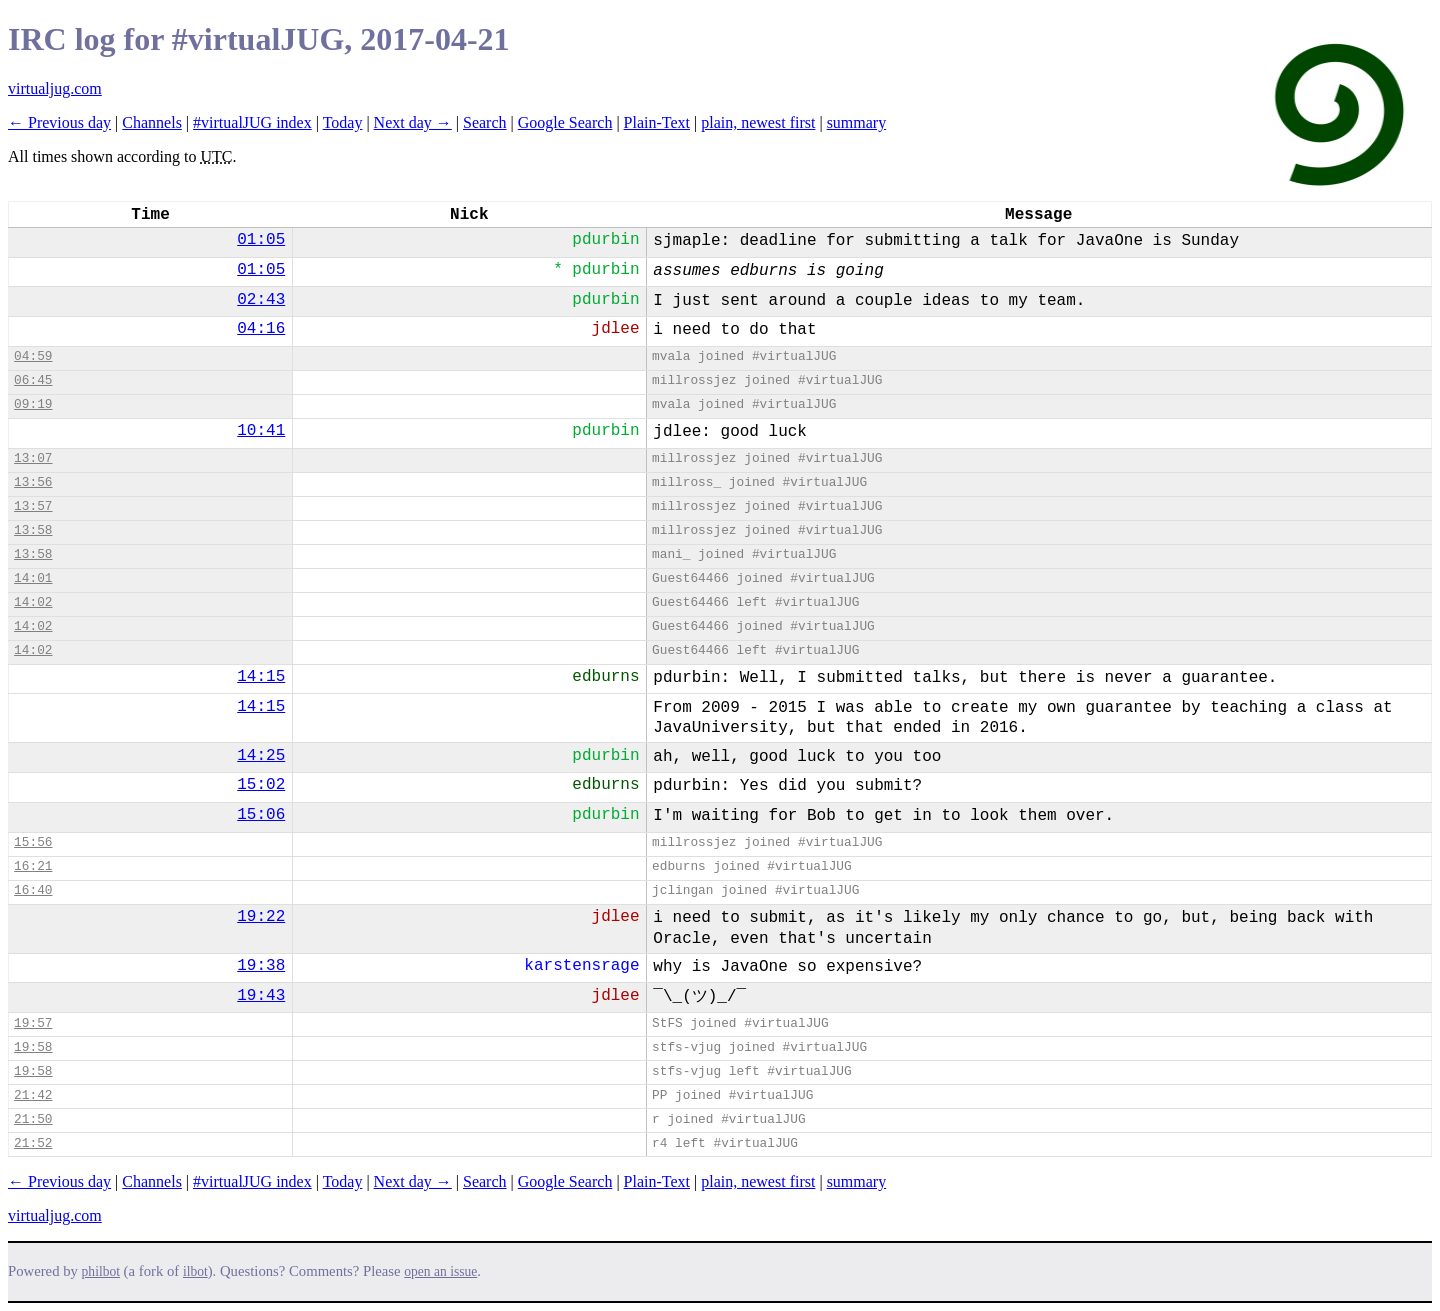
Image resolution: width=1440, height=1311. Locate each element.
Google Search (565, 122)
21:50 (33, 1119)
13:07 (33, 458)
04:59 (33, 356)
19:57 (33, 1023)
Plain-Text (657, 122)
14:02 (33, 602)
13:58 (33, 530)
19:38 (261, 966)
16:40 (33, 890)
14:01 (33, 578)
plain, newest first (758, 122)
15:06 (261, 815)
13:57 (33, 506)
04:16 (261, 329)
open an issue (440, 1271)
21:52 (33, 1143)
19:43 (261, 996)
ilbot (195, 1271)
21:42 (33, 1095)
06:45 (33, 380)
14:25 (261, 756)
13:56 (33, 482)
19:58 (33, 1047)
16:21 (33, 866)
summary (857, 122)
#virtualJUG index (252, 122)
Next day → (413, 122)
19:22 (261, 917)
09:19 (33, 404)
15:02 (261, 785)
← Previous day (59, 122)
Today (343, 122)
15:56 (33, 842)
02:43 (261, 300)
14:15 (261, 677)
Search (485, 122)
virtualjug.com (55, 88)
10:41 (261, 431)
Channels (152, 122)
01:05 (261, 240)
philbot (101, 1271)
